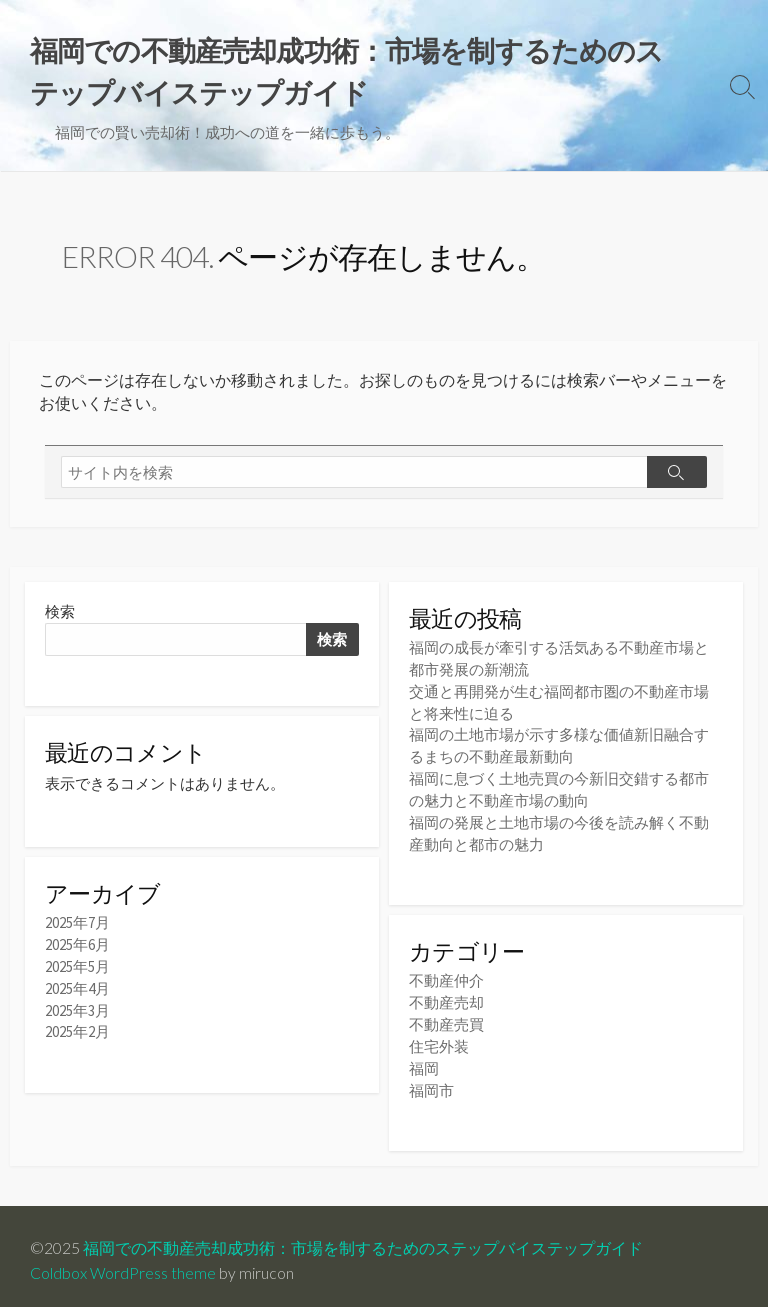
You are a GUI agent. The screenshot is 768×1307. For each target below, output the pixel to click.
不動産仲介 (446, 975)
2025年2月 (77, 1031)
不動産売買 (446, 1017)
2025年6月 (77, 947)
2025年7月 (77, 926)
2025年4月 (77, 989)
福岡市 (431, 1080)
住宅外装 (439, 1038)
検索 (60, 614)
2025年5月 (77, 968)
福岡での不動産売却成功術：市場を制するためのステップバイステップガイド (363, 1238)
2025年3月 (77, 1010)
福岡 (424, 1059)
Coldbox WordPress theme (123, 1263)
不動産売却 (446, 996)
